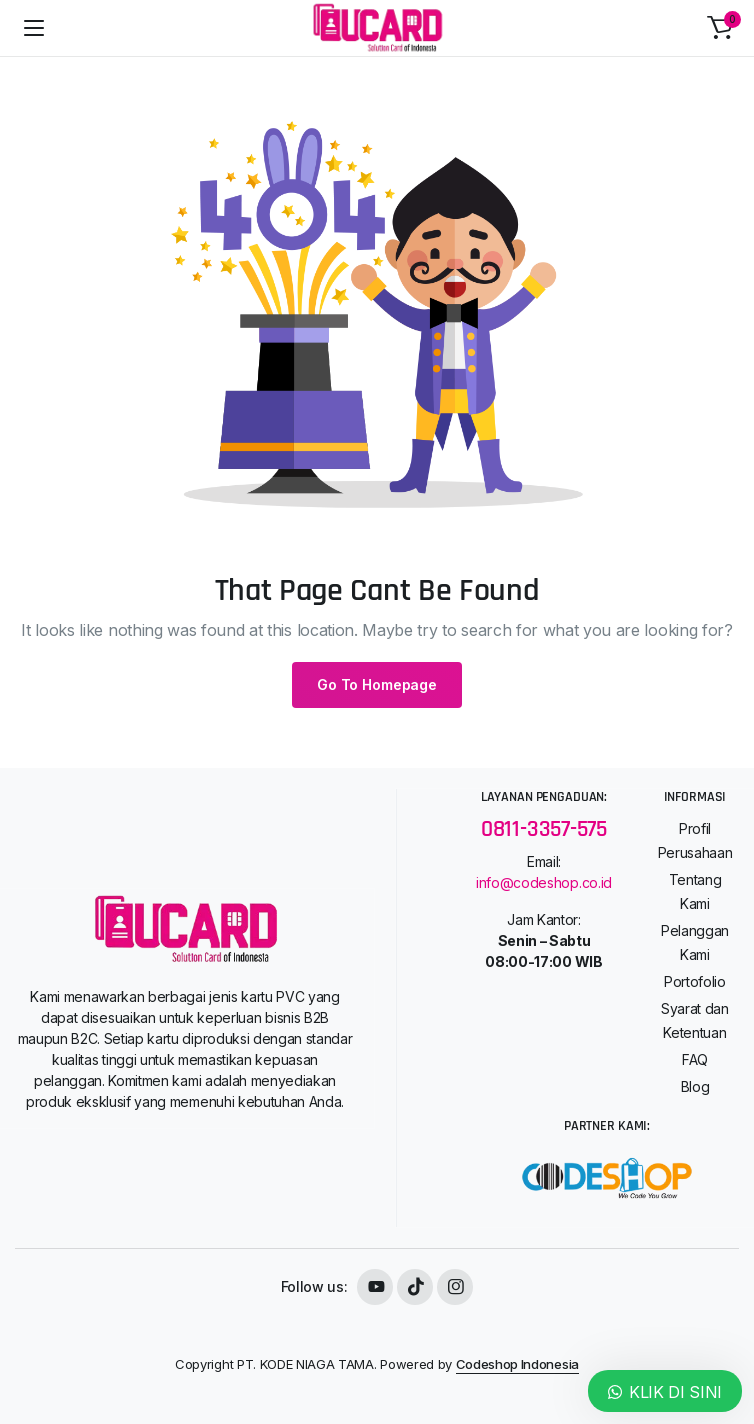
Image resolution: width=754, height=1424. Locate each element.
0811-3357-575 (544, 829)
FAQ (695, 1059)
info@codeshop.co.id (544, 882)
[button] (720, 28)
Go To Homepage (377, 684)
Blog (695, 1086)
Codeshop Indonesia (517, 1364)
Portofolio (695, 981)
